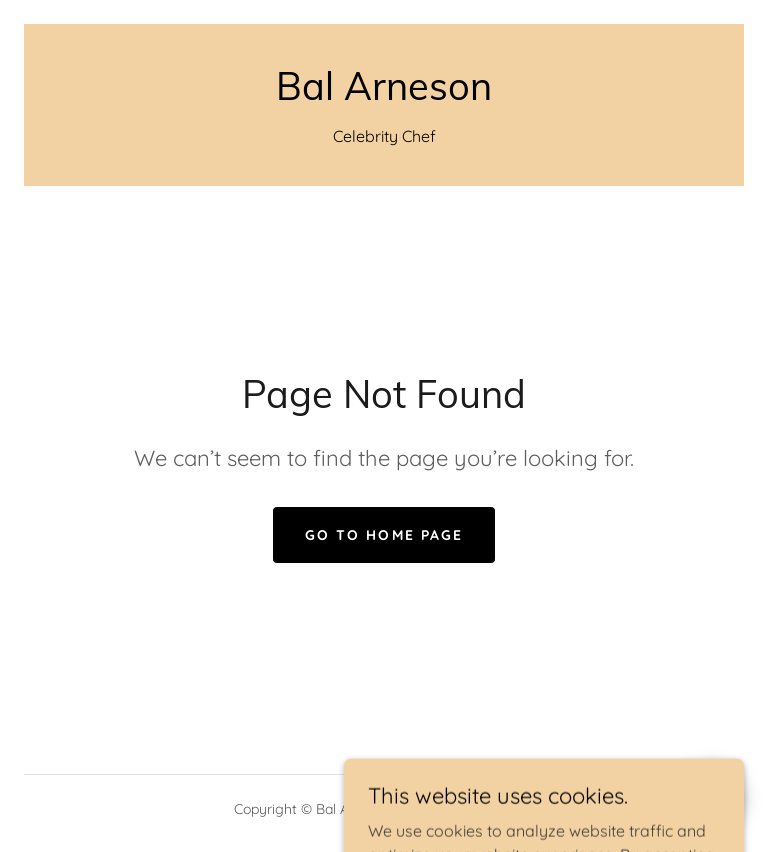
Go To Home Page (383, 535)
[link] (384, 94)
